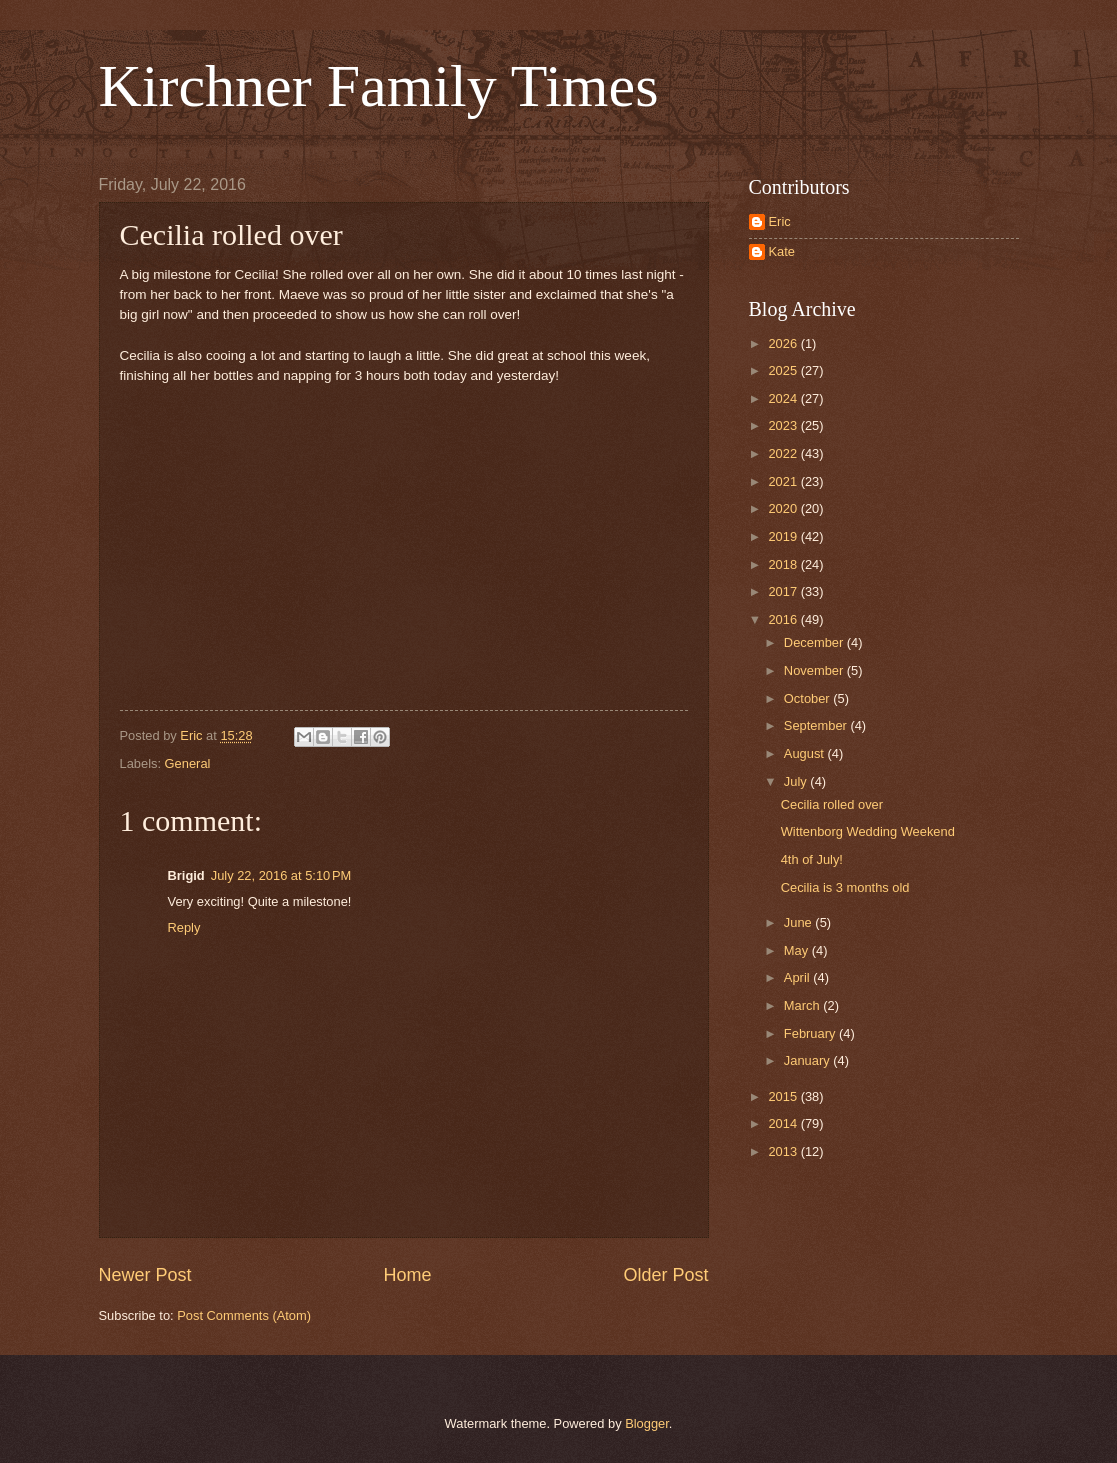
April (798, 977)
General (188, 763)
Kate (782, 251)
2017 (784, 591)
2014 (784, 1123)
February (811, 1033)
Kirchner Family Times (379, 86)
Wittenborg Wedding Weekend (868, 831)
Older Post (665, 1275)
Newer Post (145, 1275)
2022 (784, 453)
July (797, 781)
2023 (784, 425)
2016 (784, 619)
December (815, 642)
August (806, 753)
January (808, 1060)
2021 (784, 481)
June (800, 922)
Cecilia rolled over (832, 804)
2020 (784, 508)
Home (407, 1275)
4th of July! (812, 859)
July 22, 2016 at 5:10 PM (281, 875)
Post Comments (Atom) (244, 1315)
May (798, 950)
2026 (784, 343)
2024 (784, 398)
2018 (784, 564)
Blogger (647, 1423)
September (817, 725)
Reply (184, 927)
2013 (784, 1151)
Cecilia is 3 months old (845, 887)
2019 (784, 536)
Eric (780, 221)
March (803, 1005)
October (808, 698)
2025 (784, 370)
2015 (784, 1096)
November (815, 670)
